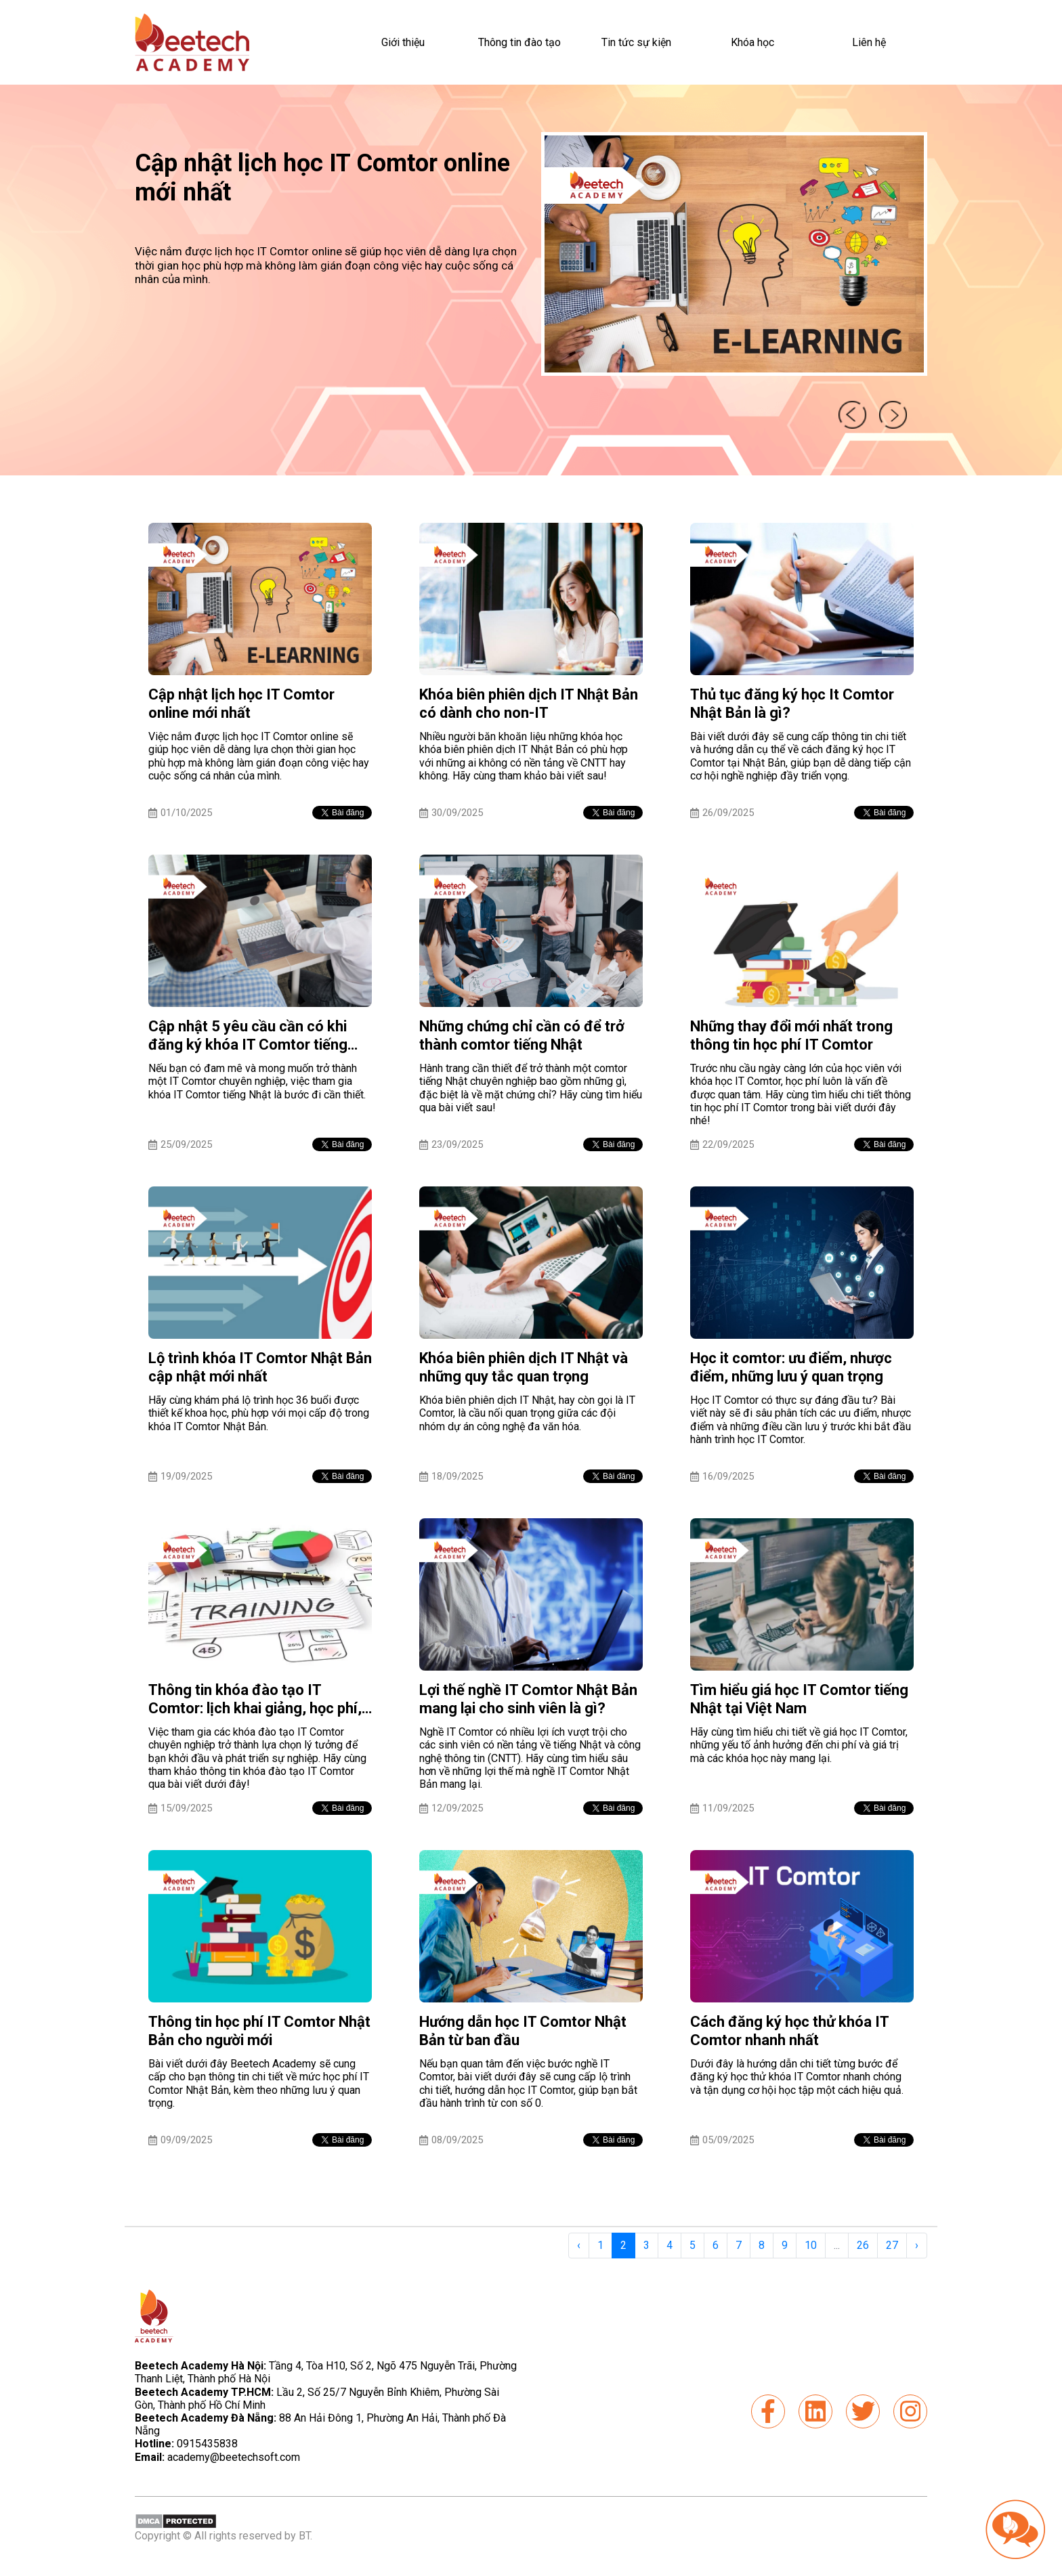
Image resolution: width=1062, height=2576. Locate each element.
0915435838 (207, 2443)
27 (892, 2245)
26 (863, 2245)
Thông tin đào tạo (519, 42)
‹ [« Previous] (578, 2245)
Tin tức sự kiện (636, 42)
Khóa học (752, 42)
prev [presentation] (850, 414)
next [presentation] (894, 414)
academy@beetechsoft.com (217, 2457)
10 (811, 2245)
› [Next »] (916, 2245)
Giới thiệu (403, 42)
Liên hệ (869, 42)
